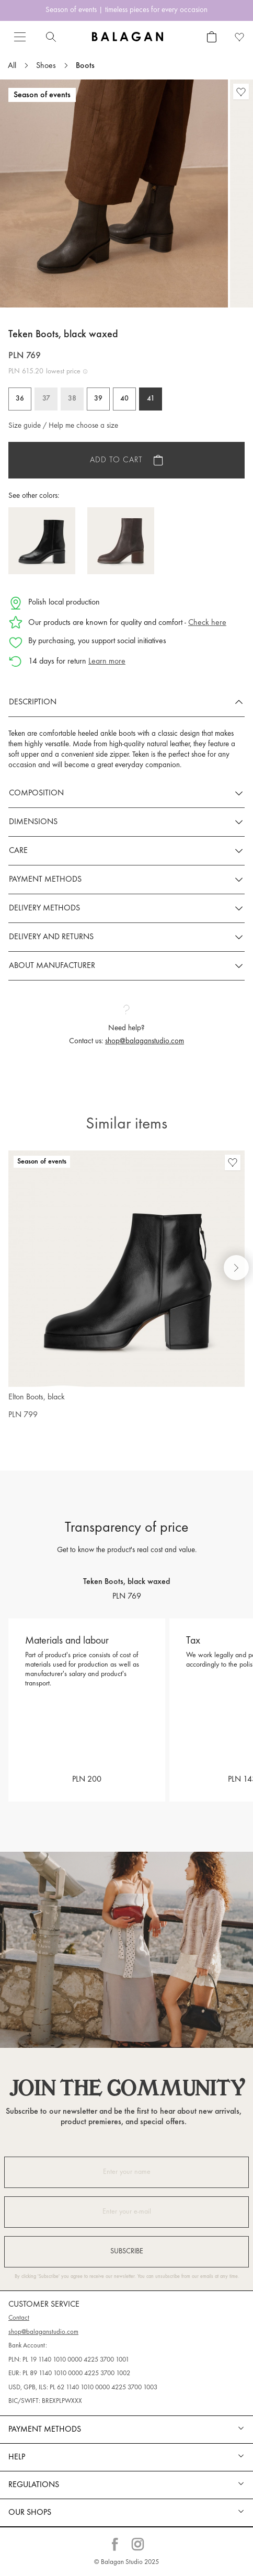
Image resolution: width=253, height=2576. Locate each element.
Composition (36, 793)
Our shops (29, 2513)
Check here (207, 623)
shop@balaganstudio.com (144, 1041)
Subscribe (126, 2251)
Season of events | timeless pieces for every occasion (126, 10)
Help (16, 2457)
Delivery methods (44, 908)
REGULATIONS (33, 2485)
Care (18, 851)
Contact (18, 2318)
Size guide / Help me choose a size (63, 426)
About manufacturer (52, 966)
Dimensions (33, 822)
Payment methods (45, 879)
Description (32, 702)
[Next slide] (236, 1267)
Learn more (106, 661)
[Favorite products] (240, 37)
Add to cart (116, 460)
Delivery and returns (51, 937)
